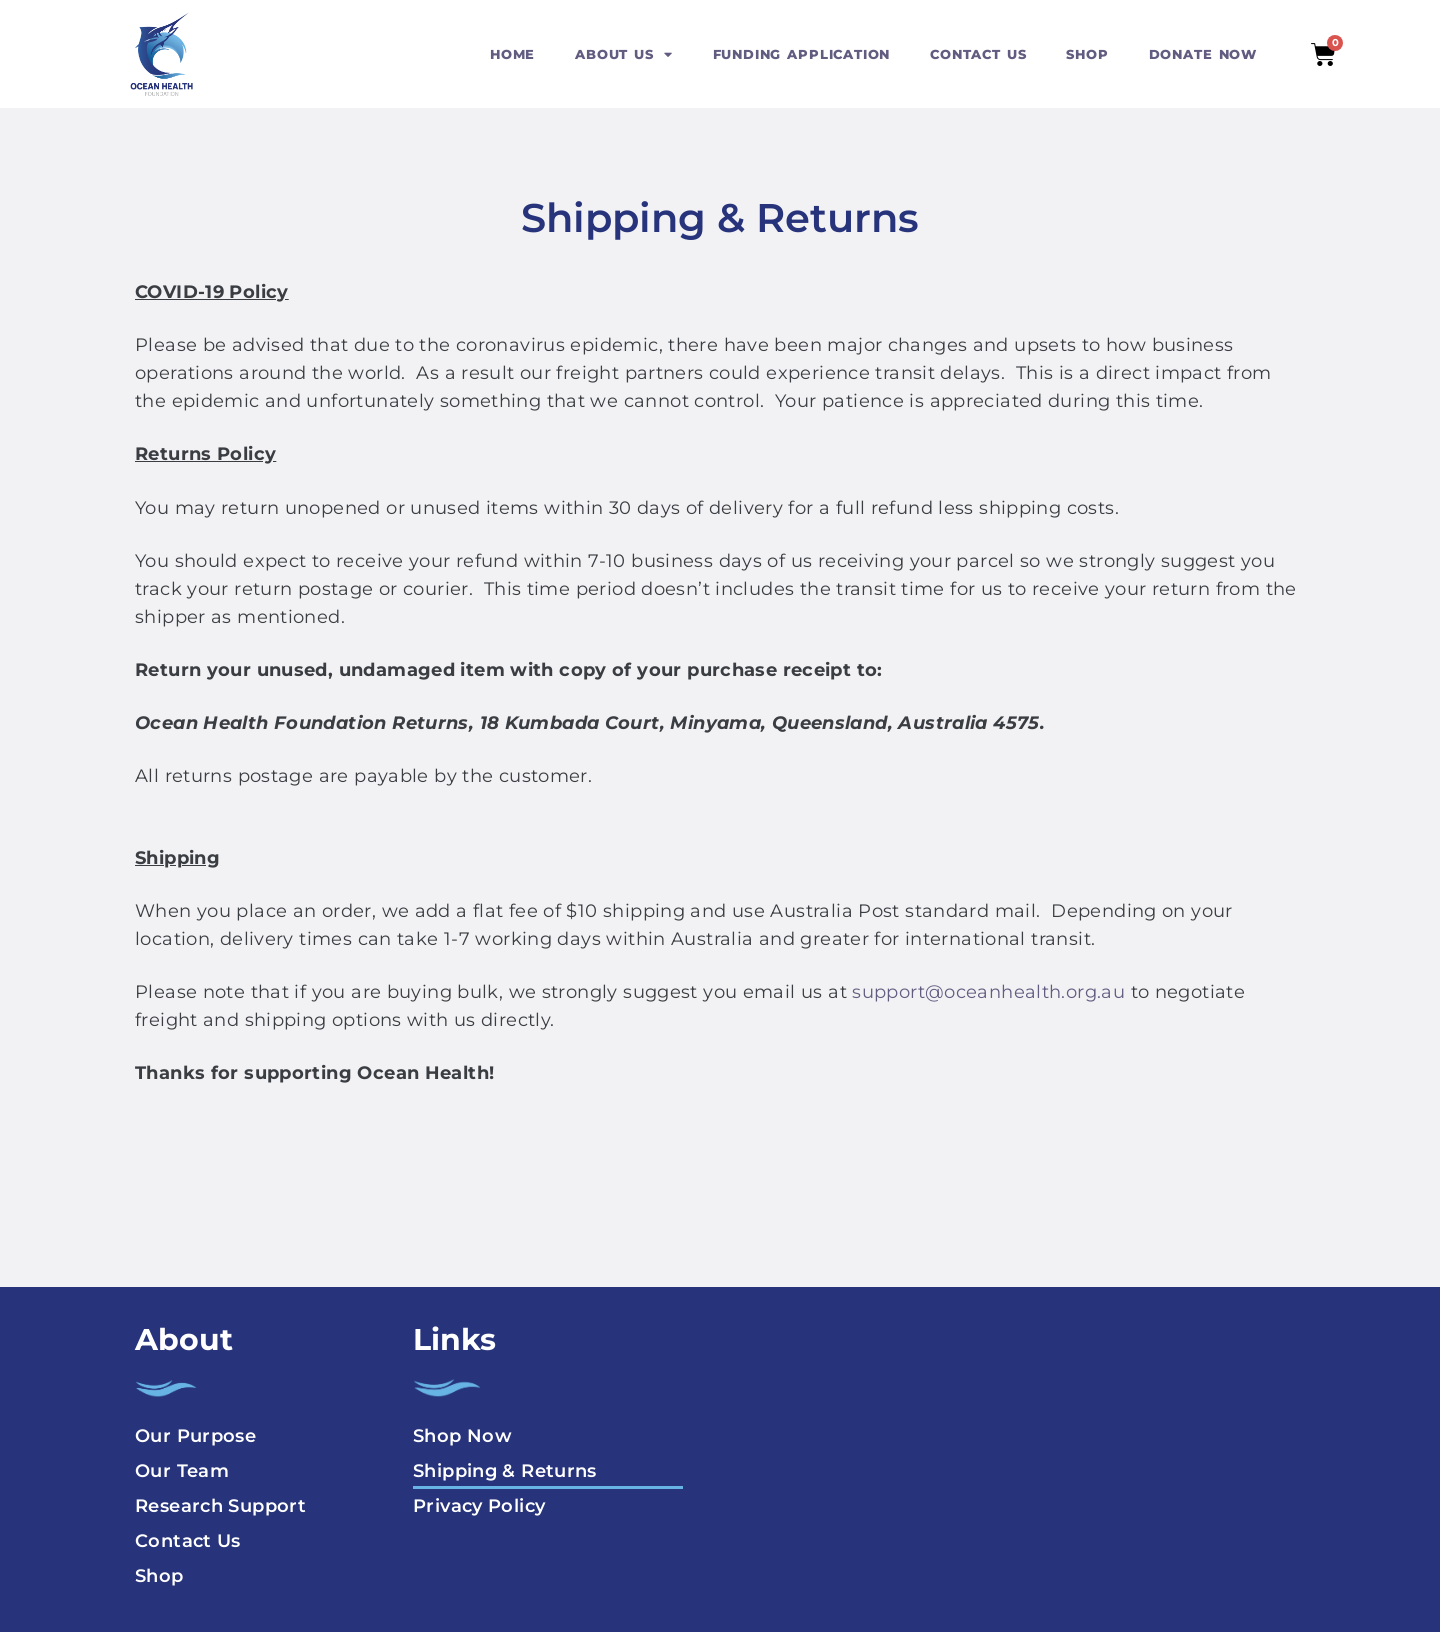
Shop (159, 1576)
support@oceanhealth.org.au (988, 992)
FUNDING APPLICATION (802, 54)
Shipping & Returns (505, 1471)
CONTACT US (978, 54)
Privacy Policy (479, 1506)
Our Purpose (195, 1436)
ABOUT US (624, 54)
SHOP (1087, 54)
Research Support (220, 1506)
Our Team (182, 1471)
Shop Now (462, 1436)
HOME (512, 54)
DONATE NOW (1203, 54)
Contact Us (188, 1541)
